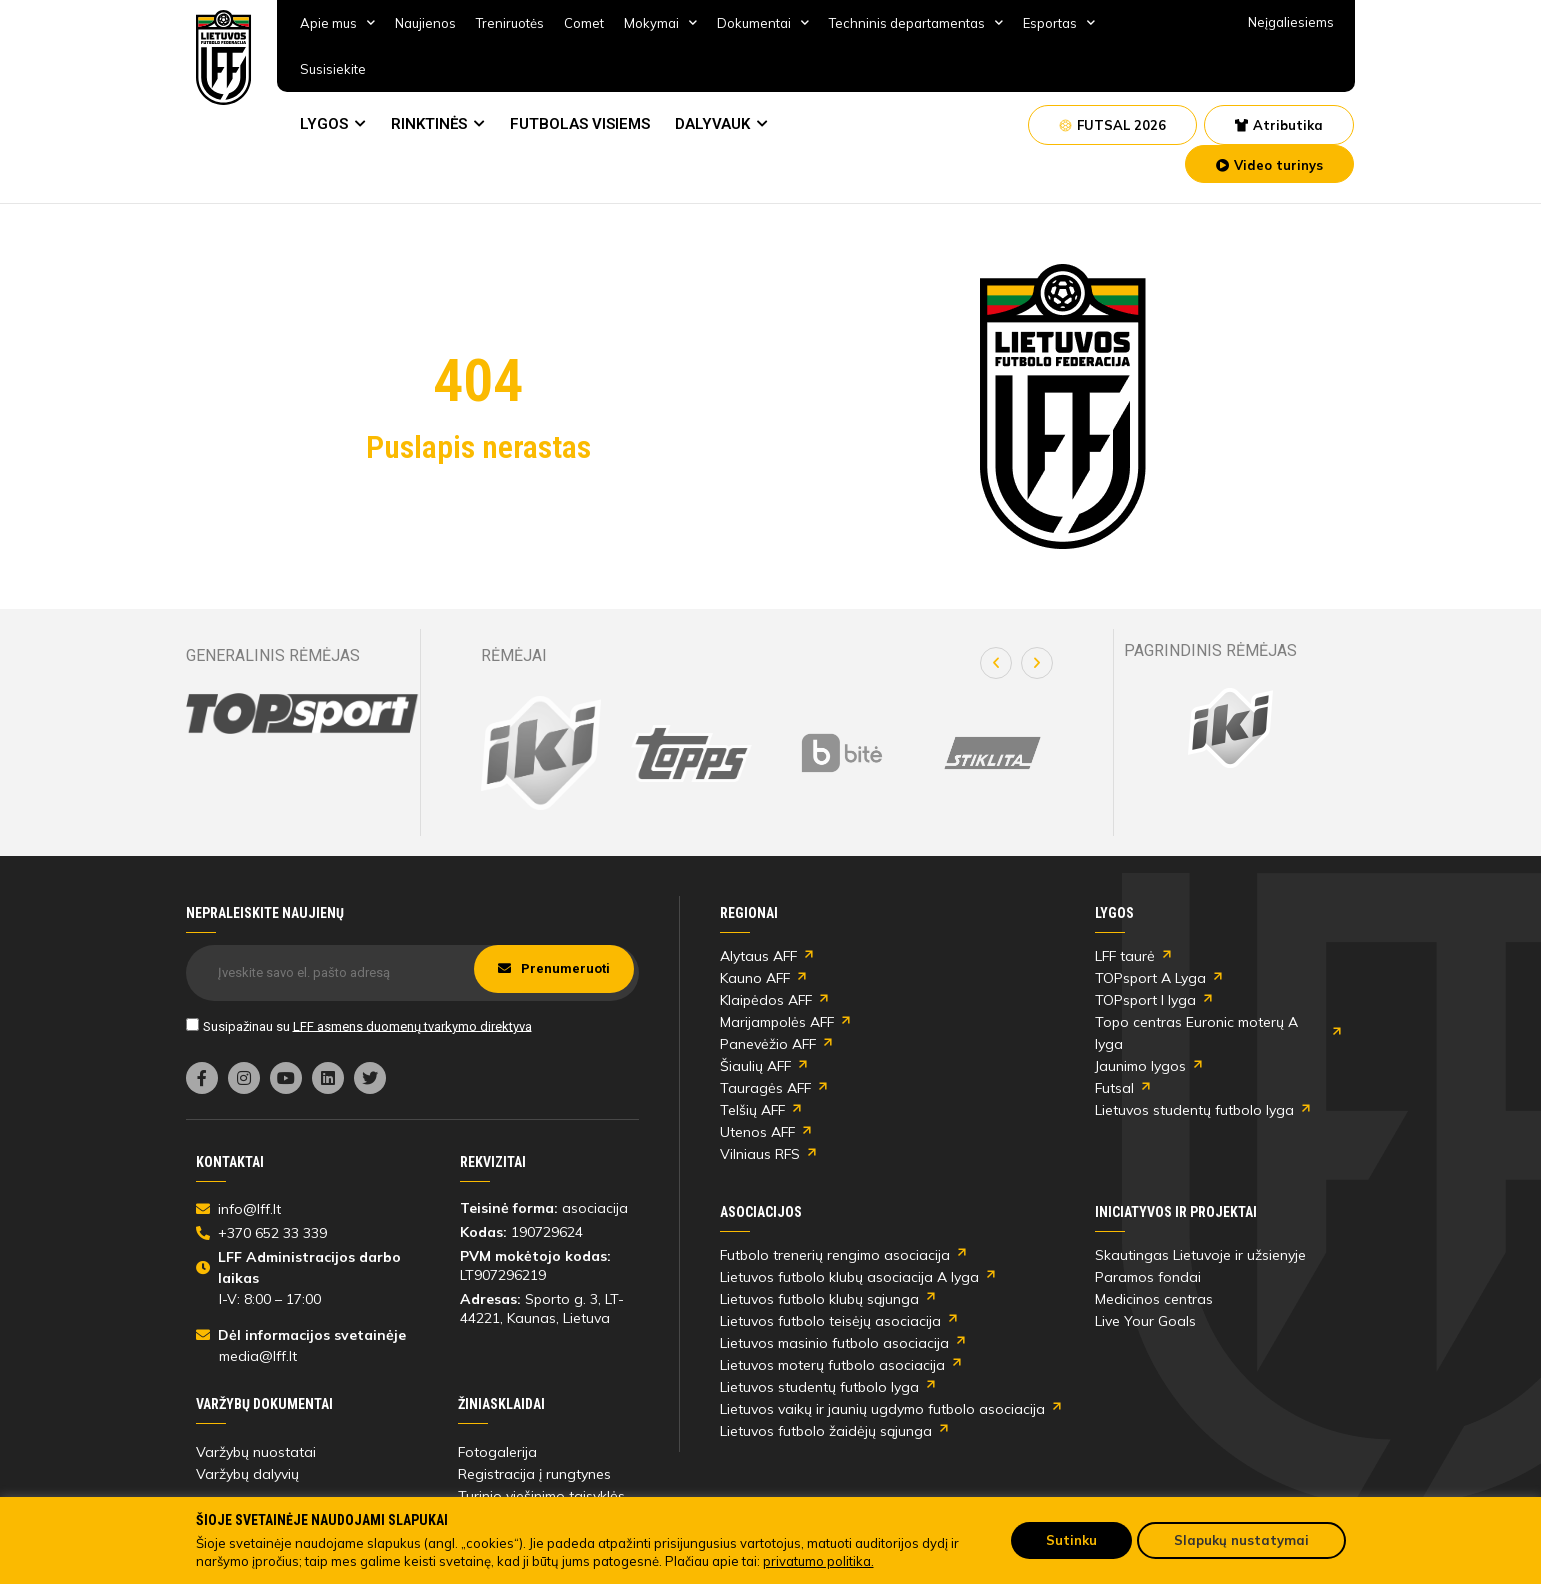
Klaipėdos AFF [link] (766, 1000)
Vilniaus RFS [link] (760, 1154)
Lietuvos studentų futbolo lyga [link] (1194, 1110)
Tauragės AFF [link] (765, 1088)
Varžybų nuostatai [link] (256, 1452)
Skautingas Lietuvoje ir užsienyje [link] (1200, 1255)
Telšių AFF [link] (752, 1110)
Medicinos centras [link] (1154, 1299)
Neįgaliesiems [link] (1291, 22)
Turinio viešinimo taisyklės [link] (541, 1496)
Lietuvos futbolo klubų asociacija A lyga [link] (849, 1277)
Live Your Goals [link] (1145, 1321)
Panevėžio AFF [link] (768, 1044)
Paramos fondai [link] (1148, 1277)
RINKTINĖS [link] (429, 124)
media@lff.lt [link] (258, 1356)
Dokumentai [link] (763, 22)
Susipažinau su (367, 1025)
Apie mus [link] (337, 22)
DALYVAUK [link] (712, 124)
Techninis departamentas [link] (916, 22)
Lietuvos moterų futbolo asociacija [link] (832, 1365)
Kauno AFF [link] (755, 978)
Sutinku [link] (1071, 1540)
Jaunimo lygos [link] (1140, 1066)
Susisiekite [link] (333, 69)
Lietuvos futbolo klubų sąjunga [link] (819, 1299)
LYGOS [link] (324, 124)
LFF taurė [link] (1125, 956)
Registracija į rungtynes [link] (534, 1474)
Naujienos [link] (425, 23)
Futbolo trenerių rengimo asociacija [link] (835, 1255)
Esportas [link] (1059, 22)
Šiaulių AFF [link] (755, 1066)
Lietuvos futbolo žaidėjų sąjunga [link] (826, 1431)
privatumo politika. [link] (818, 1561)
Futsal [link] (1114, 1088)
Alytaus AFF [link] (758, 956)
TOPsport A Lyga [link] (1150, 978)
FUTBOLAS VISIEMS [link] (580, 124)
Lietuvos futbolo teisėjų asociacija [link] (830, 1321)
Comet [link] (584, 23)
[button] (996, 663)
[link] (224, 57)
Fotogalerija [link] (497, 1452)
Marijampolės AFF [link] (777, 1022)
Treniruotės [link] (510, 23)
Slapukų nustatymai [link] (1241, 1540)
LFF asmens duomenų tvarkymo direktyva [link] (412, 1025)
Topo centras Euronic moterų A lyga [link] (1196, 1033)
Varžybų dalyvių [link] (247, 1474)
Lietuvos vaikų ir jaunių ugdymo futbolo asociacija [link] (882, 1409)
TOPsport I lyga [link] (1145, 1000)
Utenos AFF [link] (757, 1132)
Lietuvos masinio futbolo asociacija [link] (834, 1343)
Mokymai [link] (660, 22)
